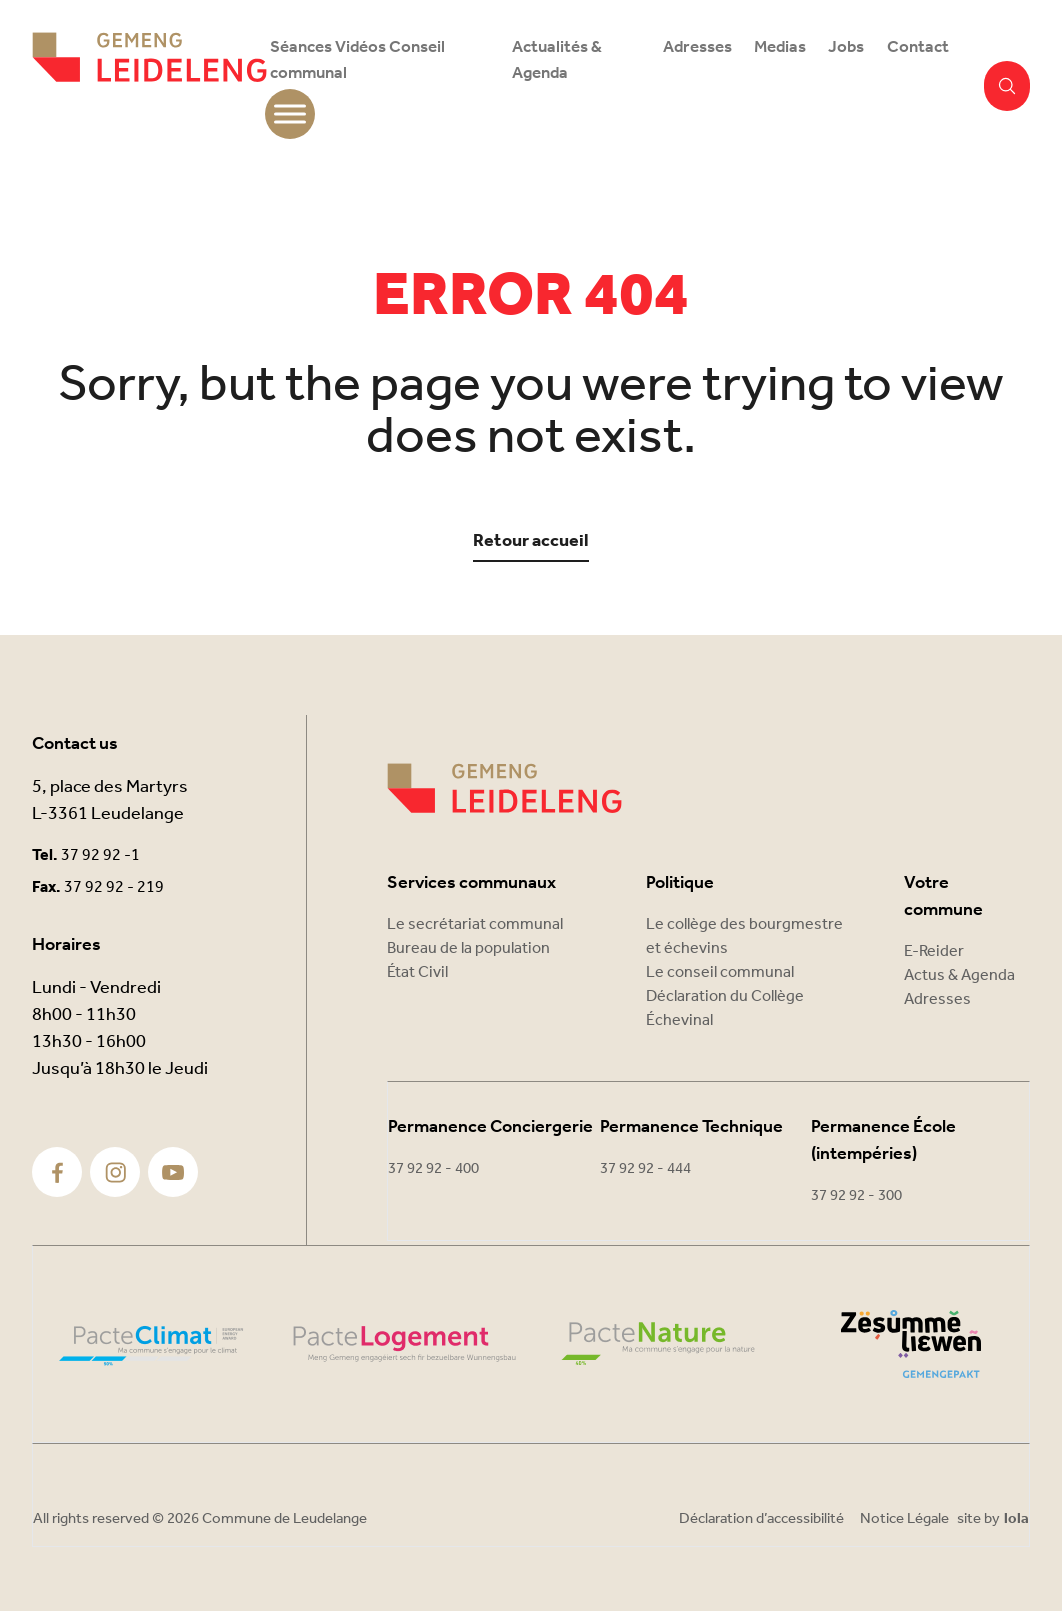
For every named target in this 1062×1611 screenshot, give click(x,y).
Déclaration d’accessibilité (761, 1519)
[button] (1007, 86)
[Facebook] (57, 1172)
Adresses (697, 47)
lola (1016, 1519)
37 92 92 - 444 (645, 1169)
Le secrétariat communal (475, 924)
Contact (918, 47)
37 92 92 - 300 (856, 1196)
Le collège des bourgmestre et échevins (744, 936)
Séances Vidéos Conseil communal (357, 60)
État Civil (417, 972)
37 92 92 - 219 (114, 887)
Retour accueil (531, 541)
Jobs (846, 47)
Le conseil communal (720, 972)
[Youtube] (173, 1172)
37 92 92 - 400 (433, 1169)
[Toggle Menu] (290, 114)
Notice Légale (904, 1519)
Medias (780, 47)
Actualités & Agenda (557, 60)
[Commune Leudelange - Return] (149, 85)
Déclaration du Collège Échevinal (725, 1008)
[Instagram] (115, 1172)
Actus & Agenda (959, 975)
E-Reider (934, 951)
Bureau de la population (468, 948)
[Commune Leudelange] (504, 788)
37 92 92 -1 (100, 855)
